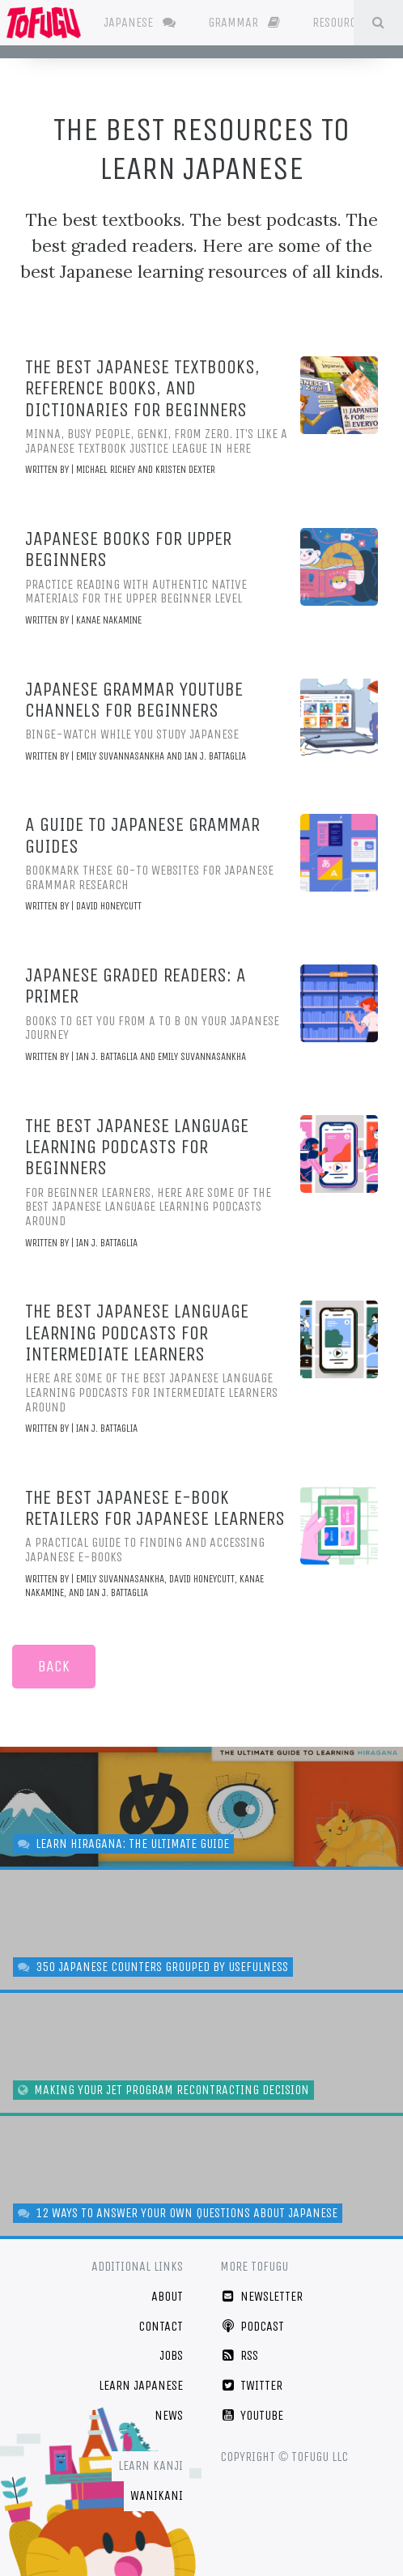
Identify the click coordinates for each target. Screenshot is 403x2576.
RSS (239, 2355)
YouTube (251, 2415)
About (167, 2296)
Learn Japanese (141, 2385)
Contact (160, 2326)
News (169, 2415)
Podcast (252, 2326)
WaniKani (156, 2495)
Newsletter (261, 2296)
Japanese (140, 22)
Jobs (171, 2355)
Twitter (251, 2385)
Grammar (244, 22)
